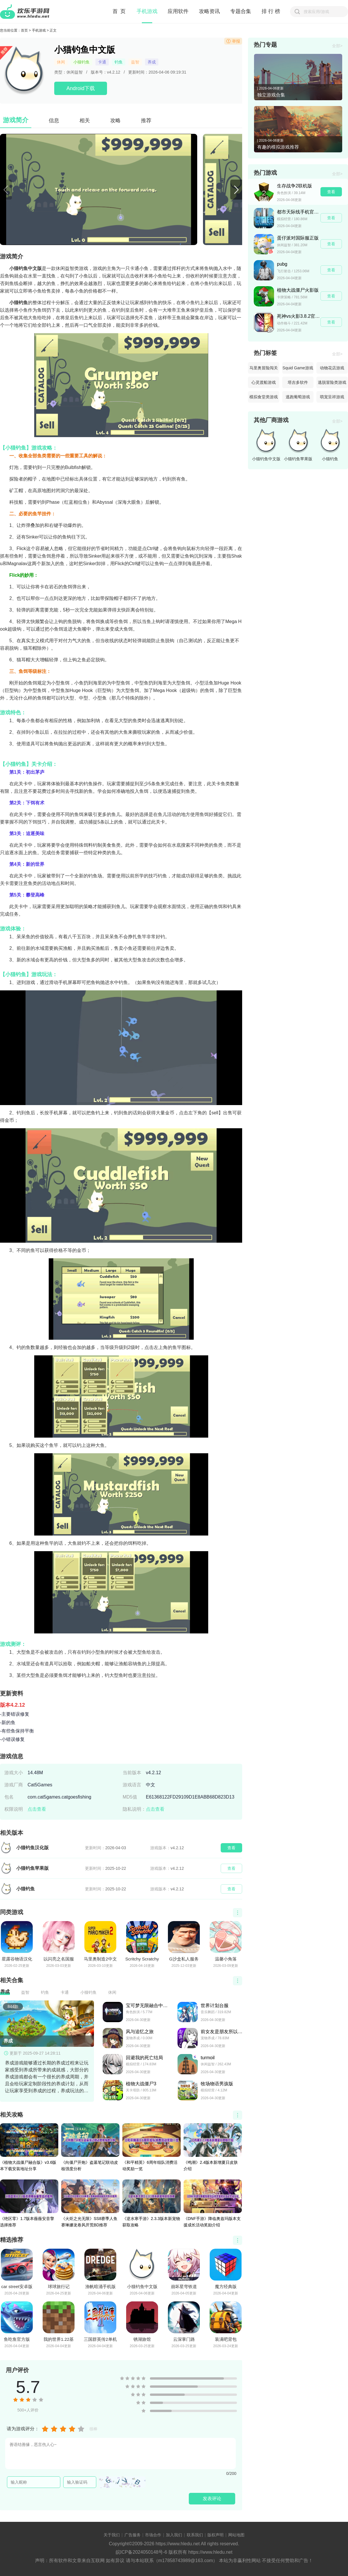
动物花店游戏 (332, 368)
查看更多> (237, 1912)
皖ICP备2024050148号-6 (141, 2552)
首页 (24, 30)
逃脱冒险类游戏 (332, 382)
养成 (152, 62)
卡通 (102, 62)
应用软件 (178, 11)
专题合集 (240, 11)
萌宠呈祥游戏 (332, 397)
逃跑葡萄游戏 (298, 397)
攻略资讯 (209, 11)
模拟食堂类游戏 (263, 397)
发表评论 (212, 2498)
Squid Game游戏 (297, 368)
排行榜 (272, 11)
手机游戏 (147, 11)
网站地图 (236, 2535)
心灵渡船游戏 (263, 382)
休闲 (61, 62)
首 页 (119, 11)
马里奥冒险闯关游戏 (263, 370)
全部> (337, 45)
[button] (236, 190)
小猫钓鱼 (81, 62)
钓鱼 (119, 62)
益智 (135, 62)
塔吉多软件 (298, 382)
